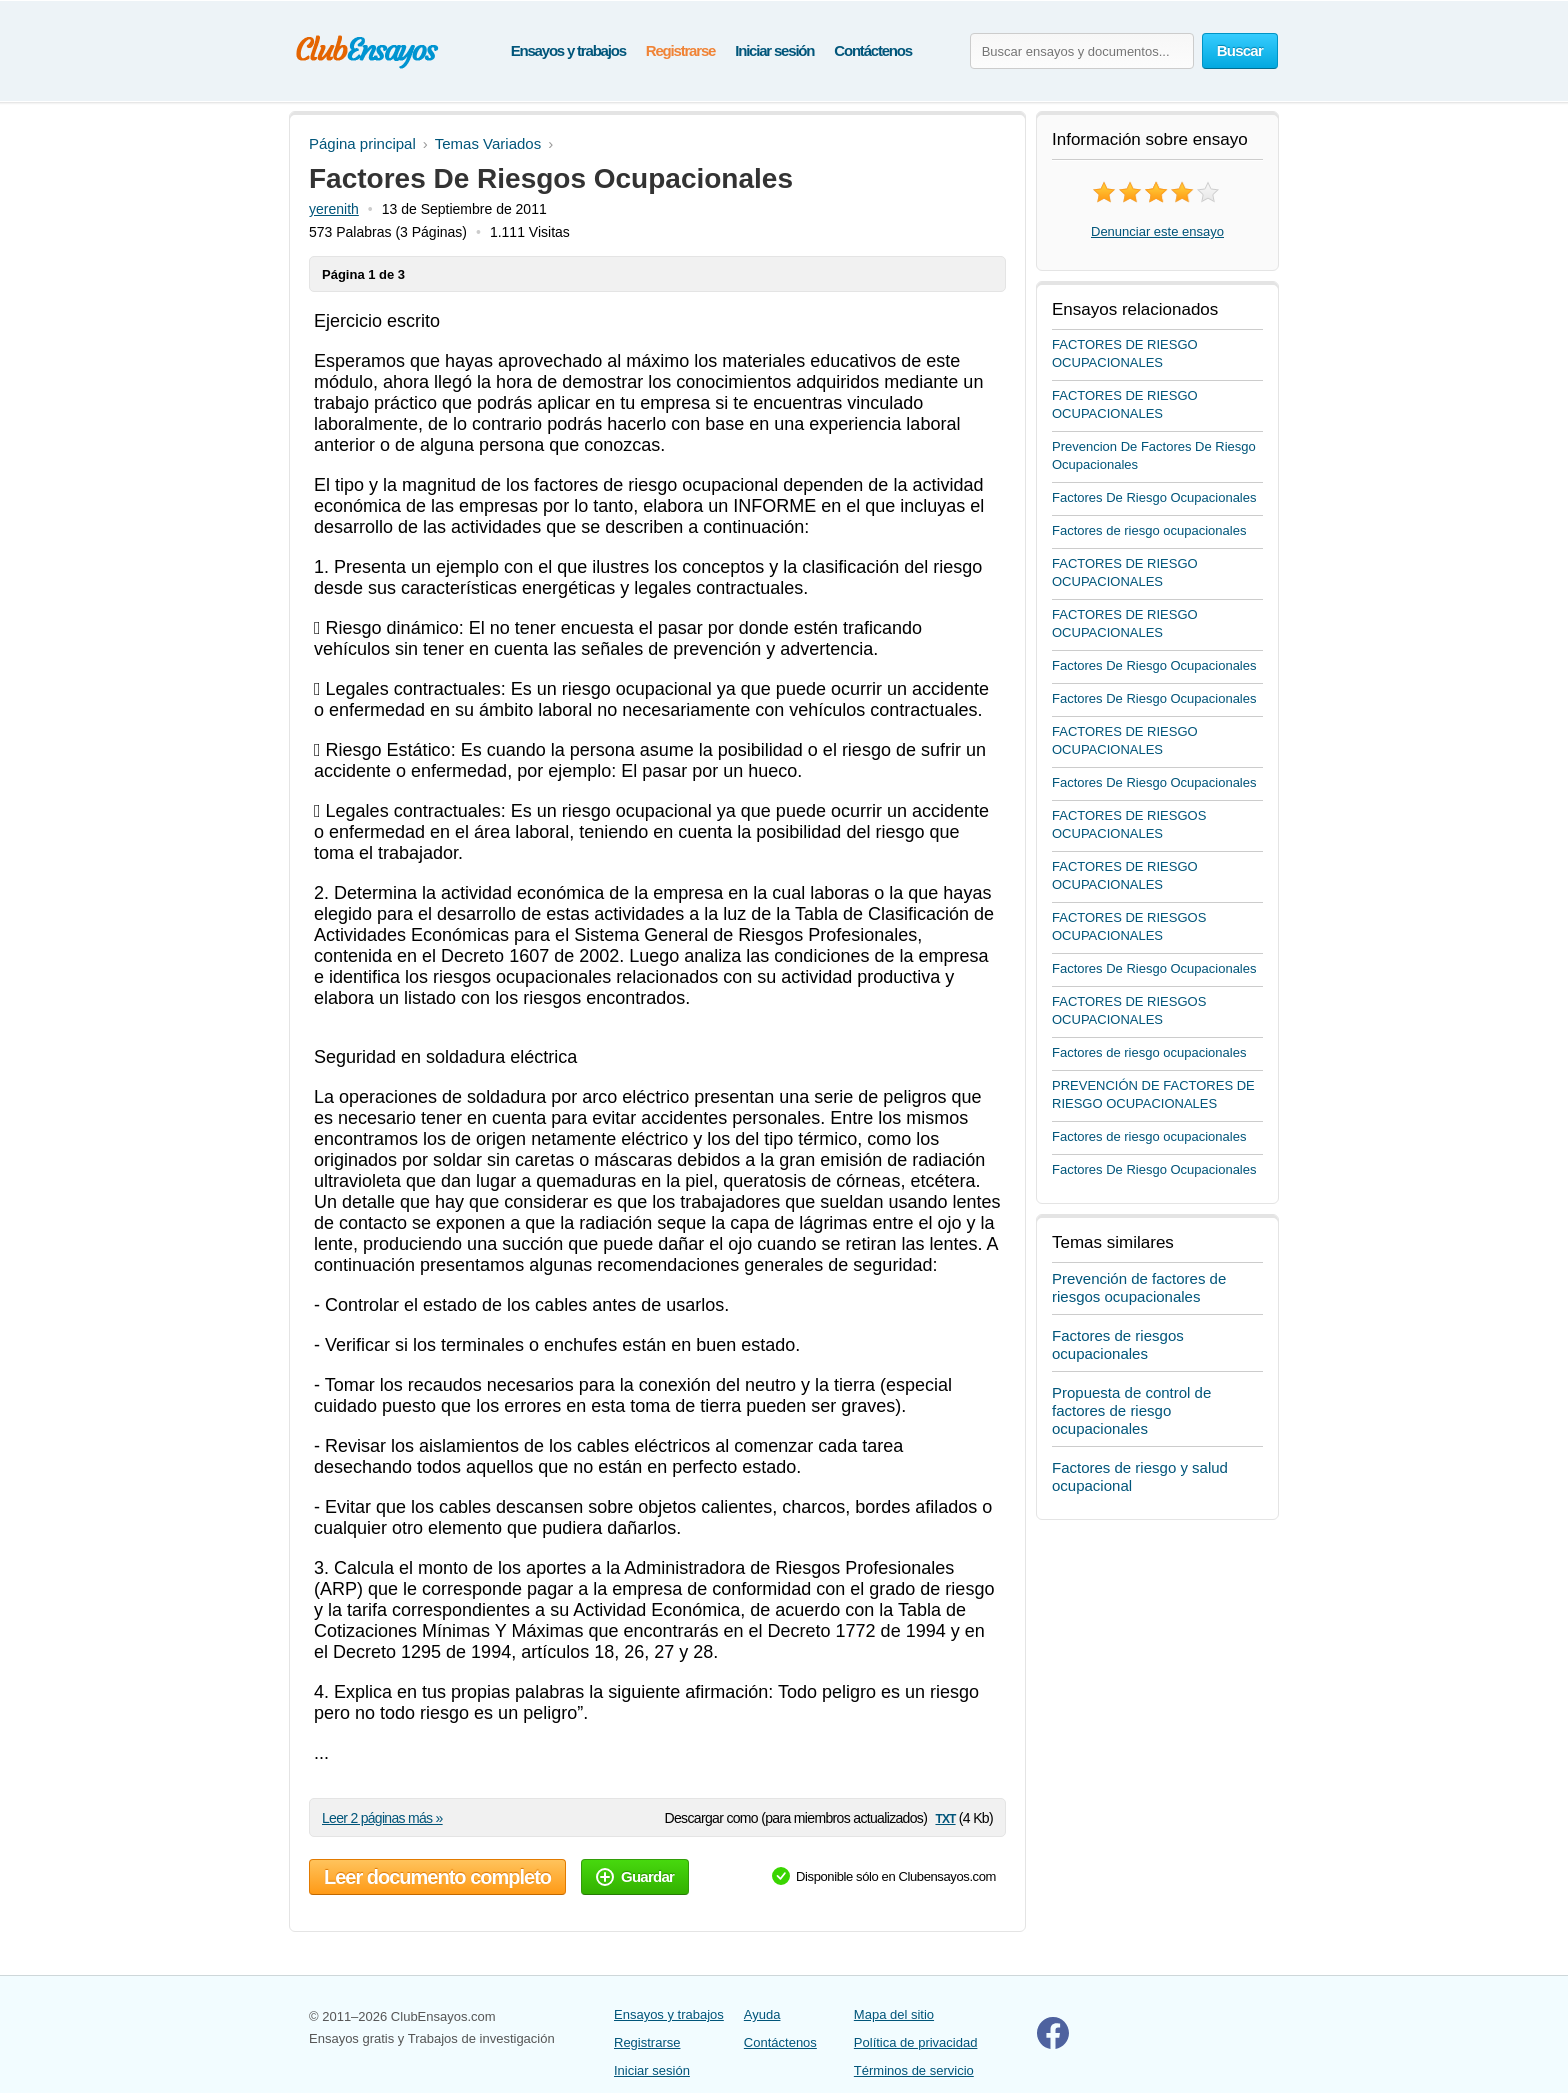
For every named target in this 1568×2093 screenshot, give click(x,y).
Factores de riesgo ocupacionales (1149, 530)
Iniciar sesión (774, 50)
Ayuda (762, 2014)
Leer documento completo (437, 1877)
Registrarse (680, 50)
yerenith (334, 209)
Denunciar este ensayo (1157, 231)
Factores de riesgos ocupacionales (1118, 1344)
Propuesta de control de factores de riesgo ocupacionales (1131, 1410)
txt (945, 1817)
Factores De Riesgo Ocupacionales (1154, 497)
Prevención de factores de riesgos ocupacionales (1139, 1287)
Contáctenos (873, 50)
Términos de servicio (914, 2070)
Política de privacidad (916, 2042)
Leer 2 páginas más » (382, 1818)
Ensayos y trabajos (568, 50)
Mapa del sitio (894, 2014)
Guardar (635, 1876)
